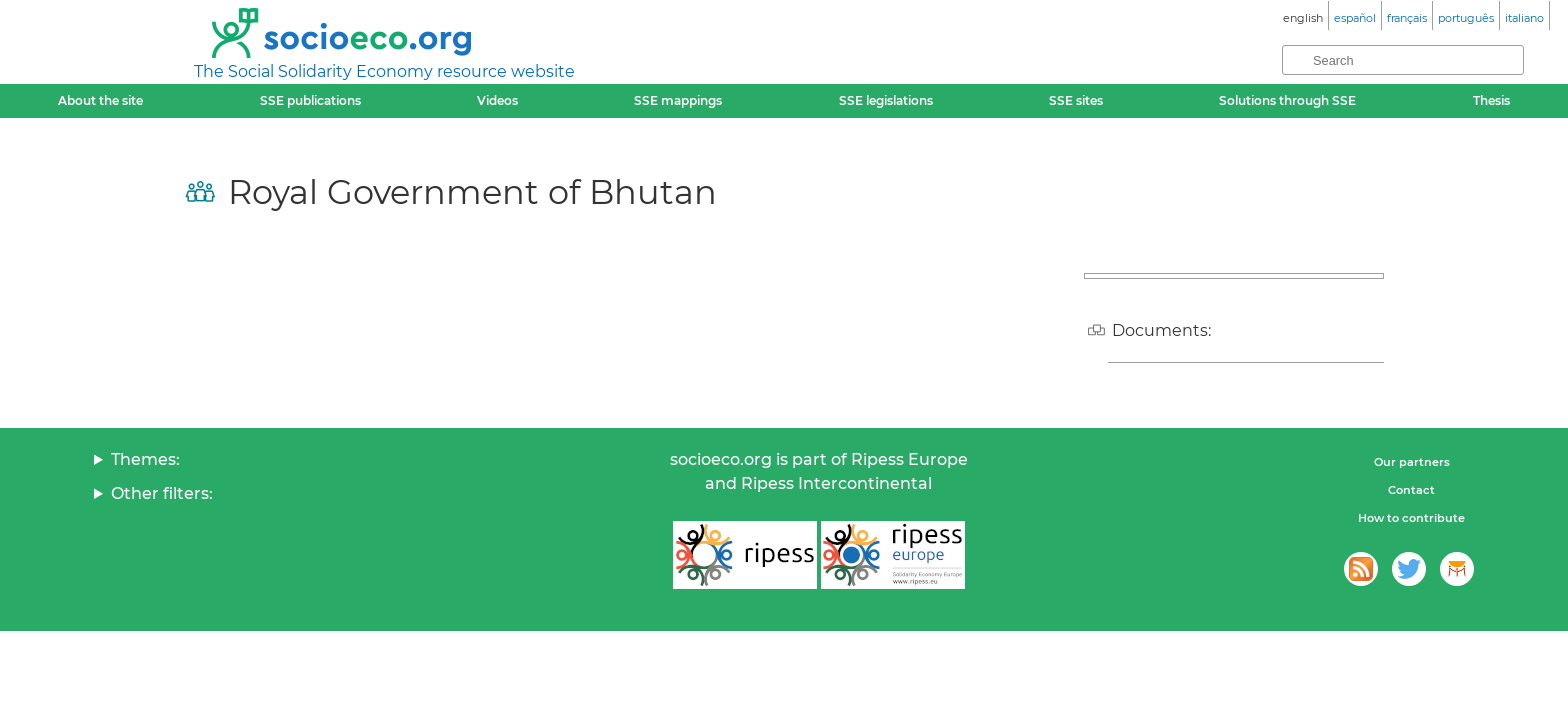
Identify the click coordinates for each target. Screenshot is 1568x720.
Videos (497, 100)
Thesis (1491, 100)
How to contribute (1411, 518)
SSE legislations (886, 100)
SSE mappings (678, 100)
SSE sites (1076, 100)
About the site (100, 100)
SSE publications (310, 100)
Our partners (1412, 462)
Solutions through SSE (1287, 100)
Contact (1411, 490)
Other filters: (162, 493)
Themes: (145, 459)
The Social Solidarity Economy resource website (384, 71)
